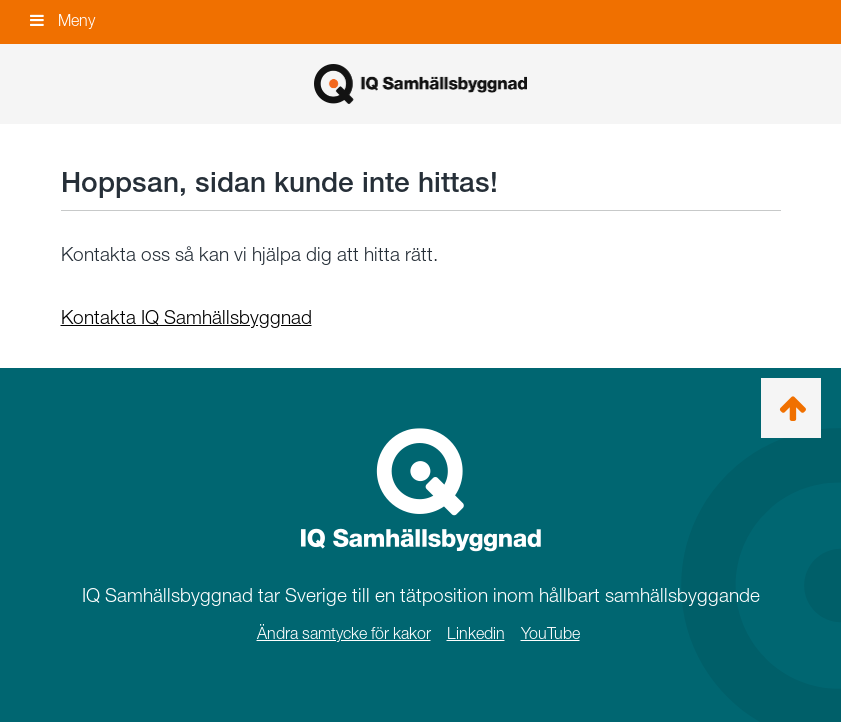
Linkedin (476, 633)
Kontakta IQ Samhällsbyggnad (186, 317)
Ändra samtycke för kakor (344, 633)
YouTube (550, 633)
